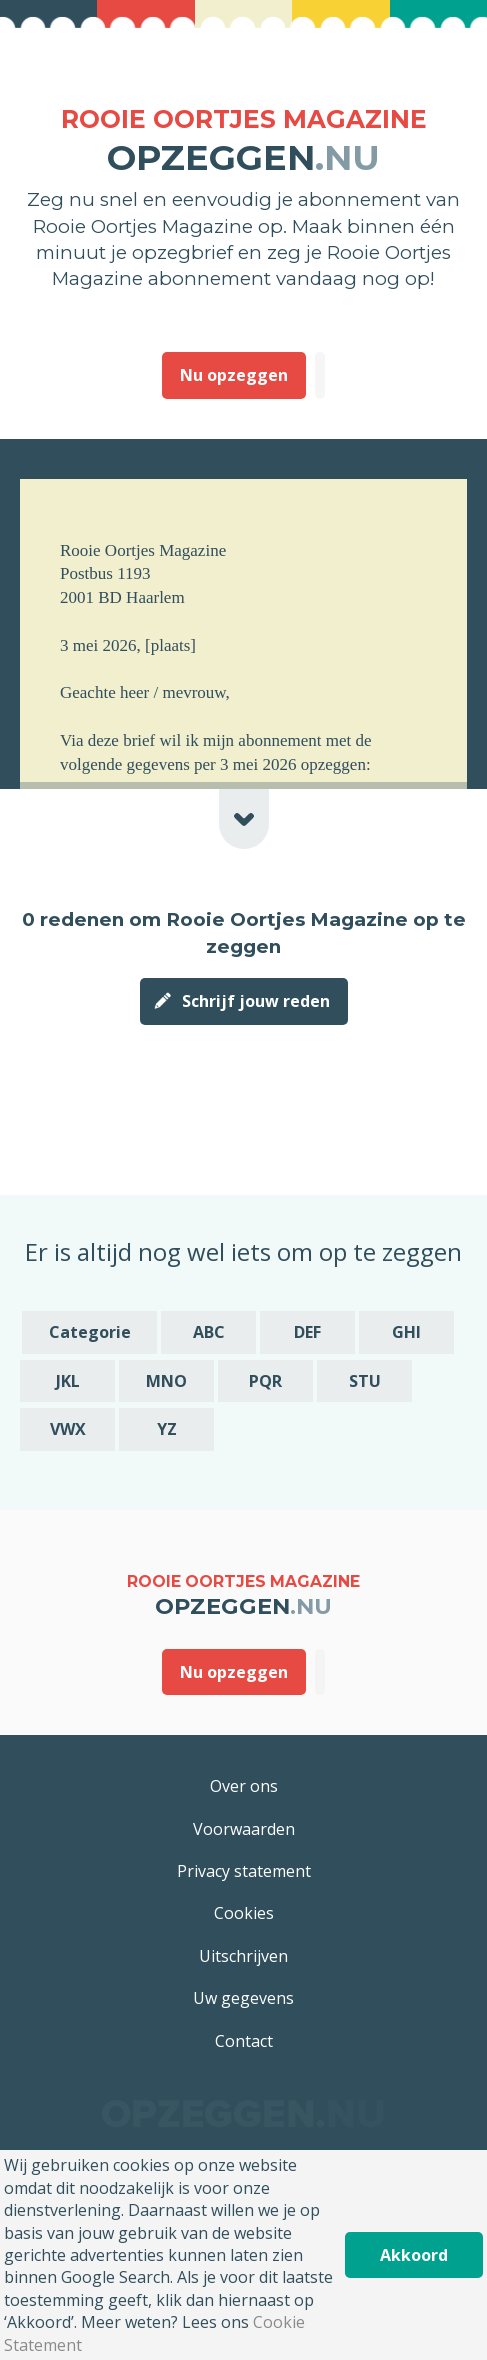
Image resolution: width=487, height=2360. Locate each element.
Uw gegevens (243, 1998)
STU (365, 1381)
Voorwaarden (244, 1829)
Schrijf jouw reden (256, 1001)
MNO (166, 1381)
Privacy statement (244, 1871)
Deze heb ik (320, 375)
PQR (265, 1381)
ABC (209, 1332)
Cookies (244, 1913)
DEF (307, 1332)
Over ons (244, 1786)
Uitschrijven (243, 1956)
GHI (406, 1332)
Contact (244, 2041)
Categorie (90, 1332)
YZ (167, 1429)
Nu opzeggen (234, 375)
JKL (68, 1381)
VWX (68, 1429)
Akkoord (414, 2255)
